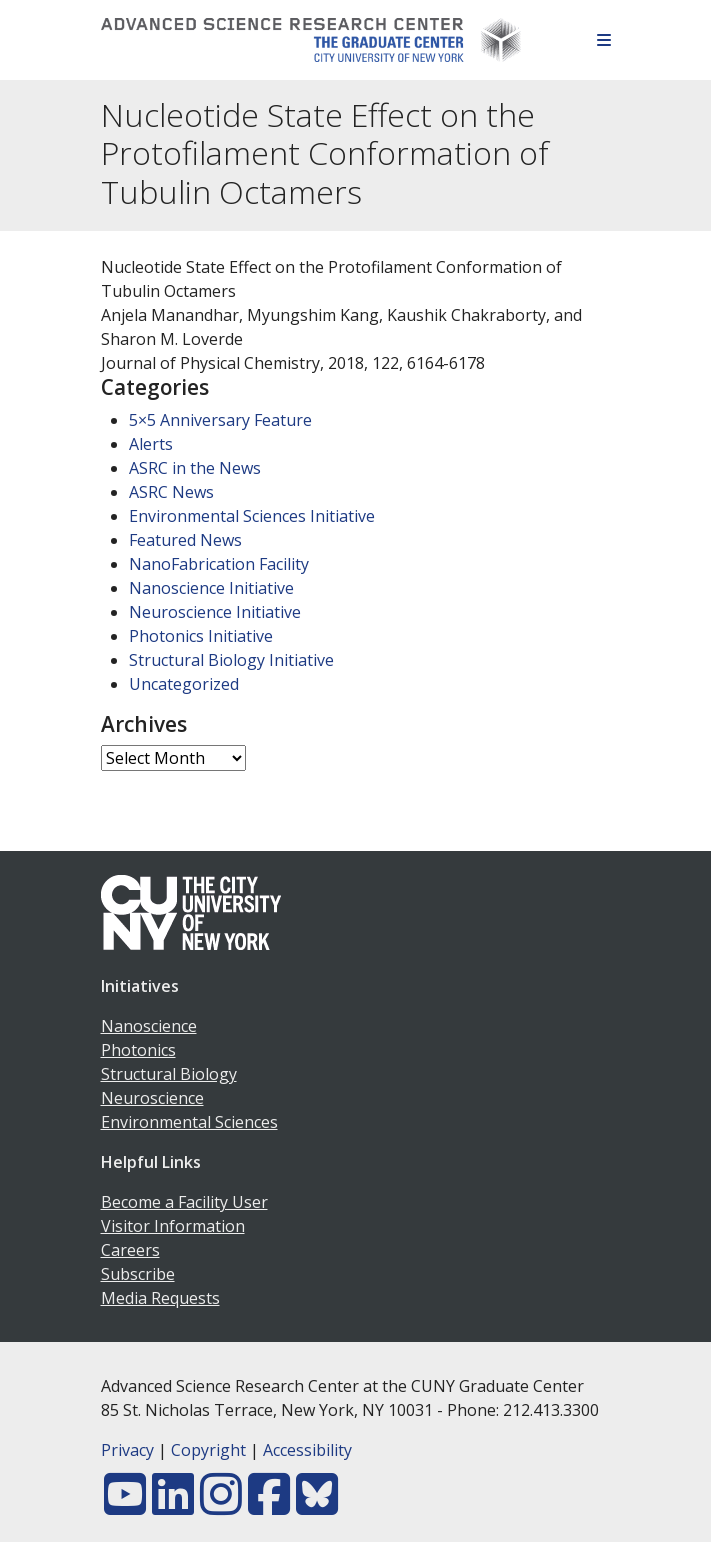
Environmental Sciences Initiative (252, 516)
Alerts (151, 444)
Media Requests (160, 1298)
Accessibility (307, 1450)
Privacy (127, 1450)
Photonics (138, 1050)
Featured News (185, 540)
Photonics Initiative (201, 636)
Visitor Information (173, 1226)
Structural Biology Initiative (231, 660)
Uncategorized (184, 684)
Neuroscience (152, 1098)
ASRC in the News (195, 468)
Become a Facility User (184, 1202)
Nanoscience (149, 1026)
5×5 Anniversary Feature (220, 420)
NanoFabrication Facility (219, 564)
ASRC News (171, 492)
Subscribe (138, 1274)
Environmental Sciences (189, 1122)
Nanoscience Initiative (211, 588)
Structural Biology (169, 1074)
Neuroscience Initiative (215, 612)
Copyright (208, 1450)
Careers (130, 1250)
